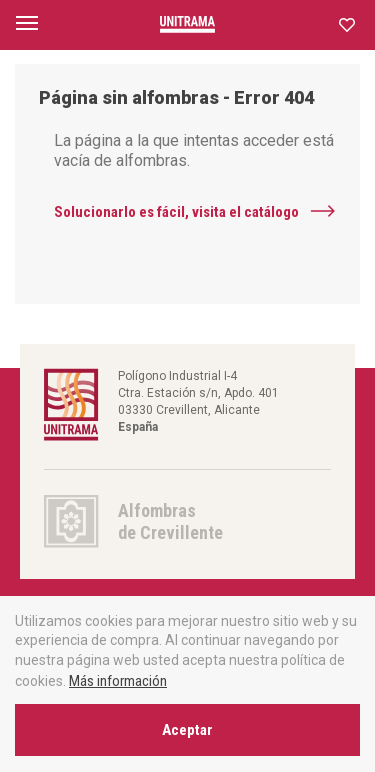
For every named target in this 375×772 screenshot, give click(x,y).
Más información (118, 681)
